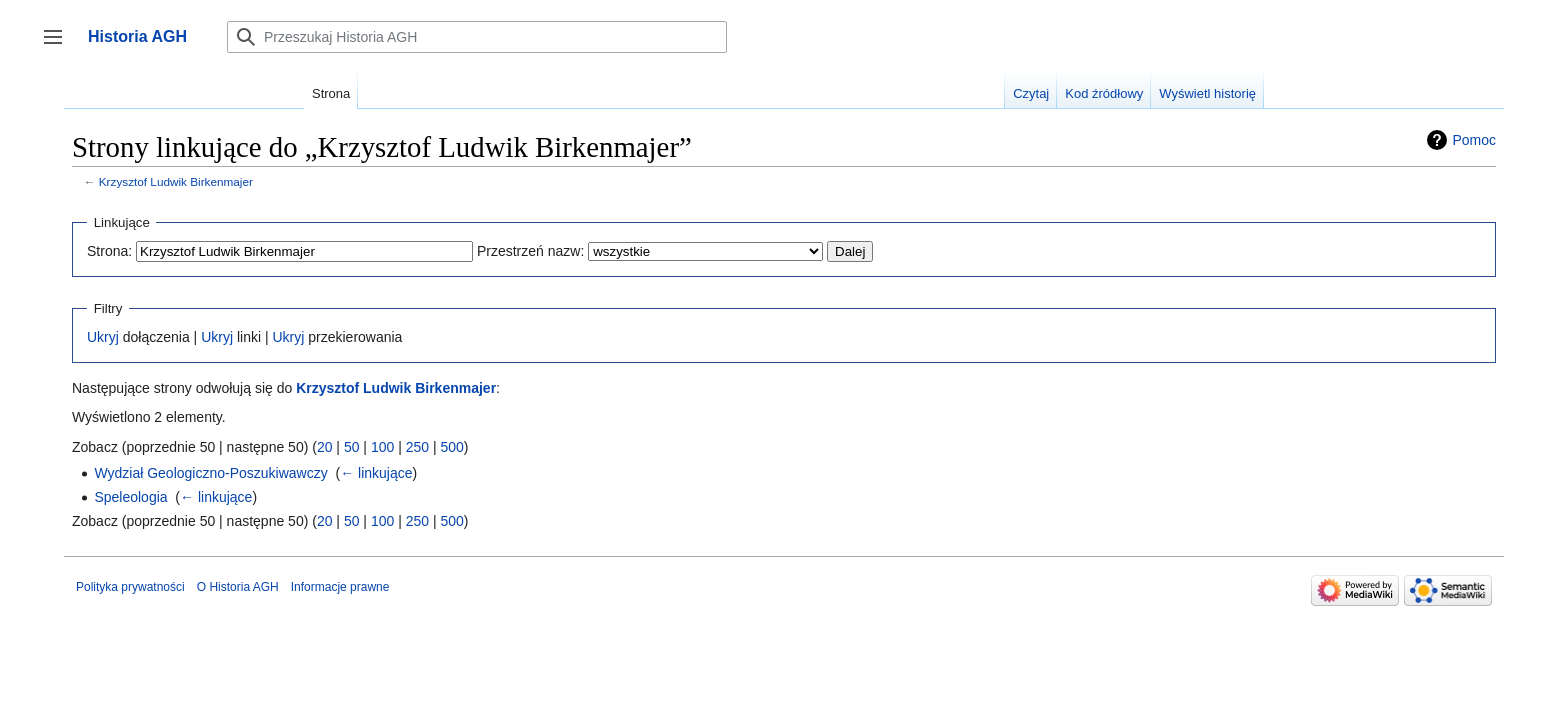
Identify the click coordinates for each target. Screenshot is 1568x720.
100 (382, 447)
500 (451, 447)
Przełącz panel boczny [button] (59, 46)
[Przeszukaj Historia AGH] (477, 37)
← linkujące (376, 473)
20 (325, 447)
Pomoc (1474, 140)
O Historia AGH (238, 587)
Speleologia (130, 497)
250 (417, 447)
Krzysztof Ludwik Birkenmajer (176, 181)
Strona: (109, 251)
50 (352, 447)
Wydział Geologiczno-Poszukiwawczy (210, 473)
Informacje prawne (340, 587)
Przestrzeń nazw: (530, 251)
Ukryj (103, 337)
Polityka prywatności (130, 587)
